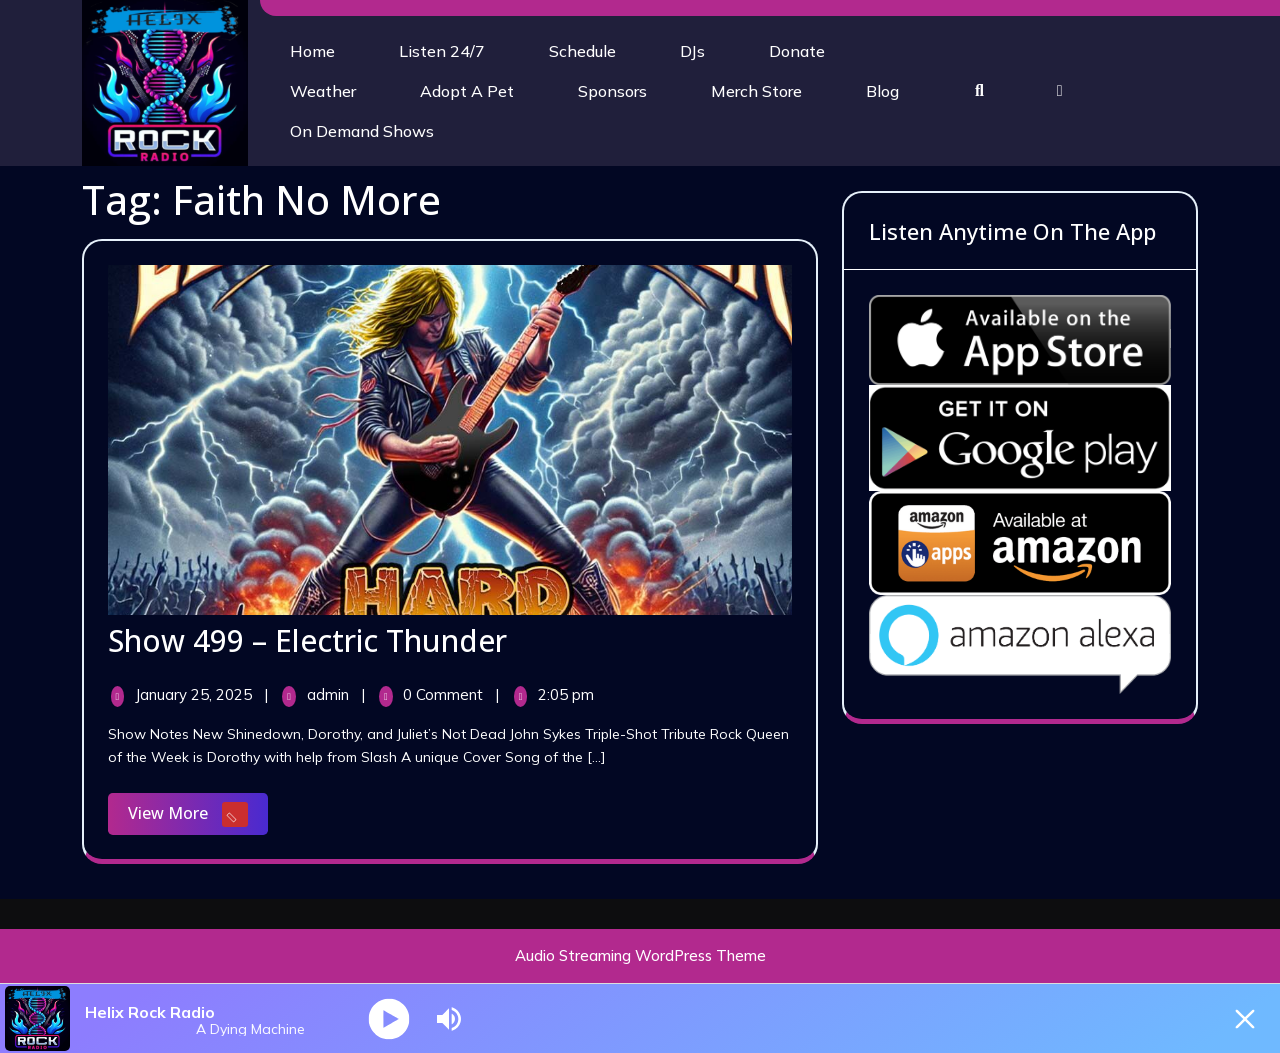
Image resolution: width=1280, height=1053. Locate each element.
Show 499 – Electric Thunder (307, 640)
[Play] (389, 1018)
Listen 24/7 (442, 51)
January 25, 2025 (195, 694)
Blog (882, 91)
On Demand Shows (362, 131)
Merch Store (756, 91)
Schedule (582, 51)
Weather (323, 91)
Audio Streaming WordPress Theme (640, 955)
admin (330, 694)
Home (312, 51)
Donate (797, 51)
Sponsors (612, 91)
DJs (692, 51)
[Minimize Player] (1245, 1019)
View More (198, 815)
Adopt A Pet (467, 91)
